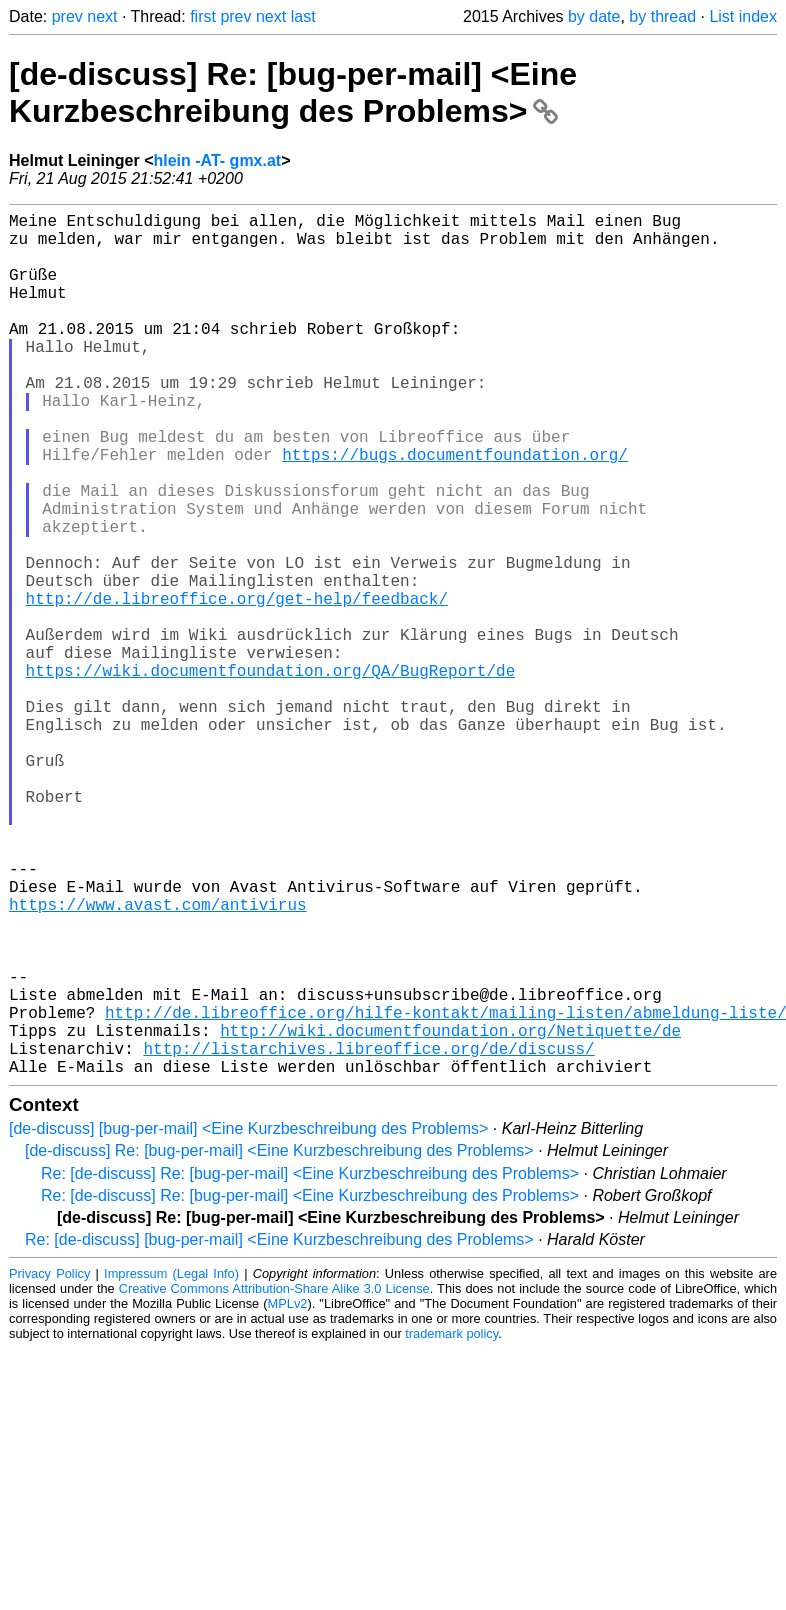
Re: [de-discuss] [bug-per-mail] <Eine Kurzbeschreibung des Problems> (279, 1431)
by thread (662, 16)
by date (594, 16)
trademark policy (451, 1525)
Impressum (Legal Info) (171, 1465)
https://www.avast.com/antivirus (158, 1060)
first (203, 16)
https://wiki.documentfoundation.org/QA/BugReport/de (271, 774)
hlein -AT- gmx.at (217, 160)
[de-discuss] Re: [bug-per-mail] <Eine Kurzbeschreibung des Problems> (293, 92)
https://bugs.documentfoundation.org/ (455, 510)
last (303, 16)
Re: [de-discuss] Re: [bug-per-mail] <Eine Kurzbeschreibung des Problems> (310, 1365)
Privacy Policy (49, 1465)
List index (743, 16)
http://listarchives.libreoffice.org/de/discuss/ (368, 1236)
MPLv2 (288, 1495)
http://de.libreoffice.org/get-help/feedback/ (237, 686)
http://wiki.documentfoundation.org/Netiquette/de (450, 1214)
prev (67, 16)
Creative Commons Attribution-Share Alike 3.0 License (274, 1480)
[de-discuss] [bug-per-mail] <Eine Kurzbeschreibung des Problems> (248, 1320)
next (102, 16)
